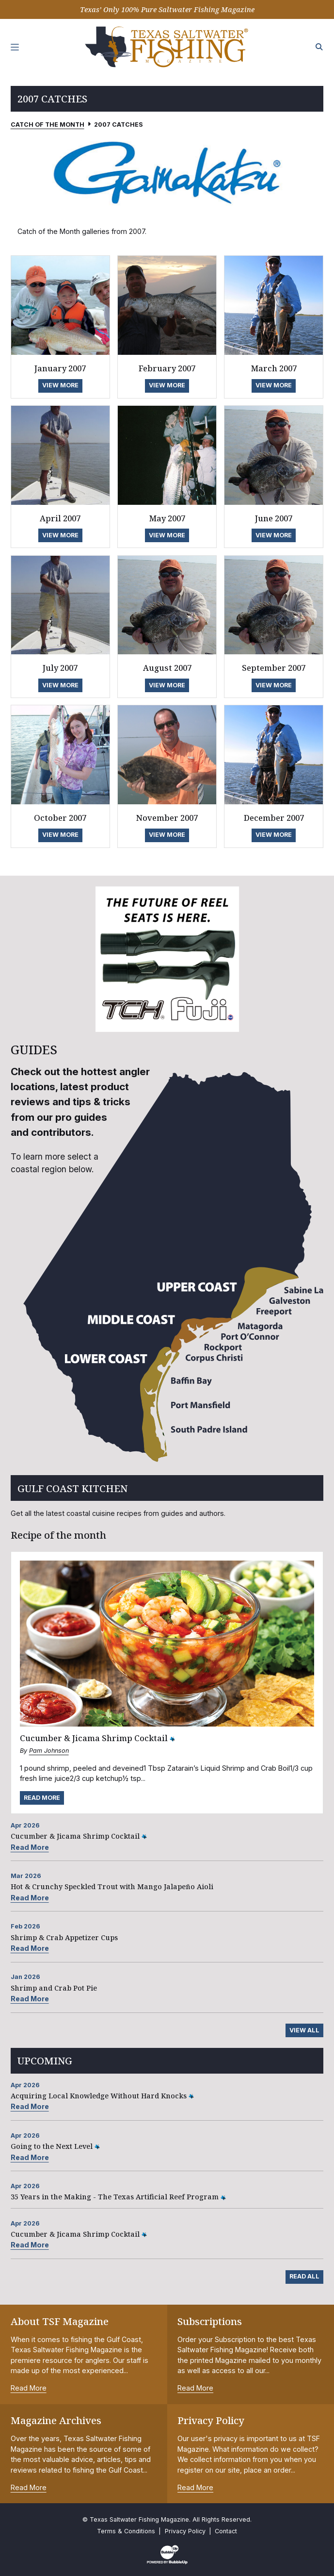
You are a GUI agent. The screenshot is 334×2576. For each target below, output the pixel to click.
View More (60, 385)
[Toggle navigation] (15, 47)
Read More (42, 1797)
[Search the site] (319, 47)
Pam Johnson (49, 1750)
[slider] (167, 172)
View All (304, 2030)
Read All (304, 2276)
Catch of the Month (47, 124)
